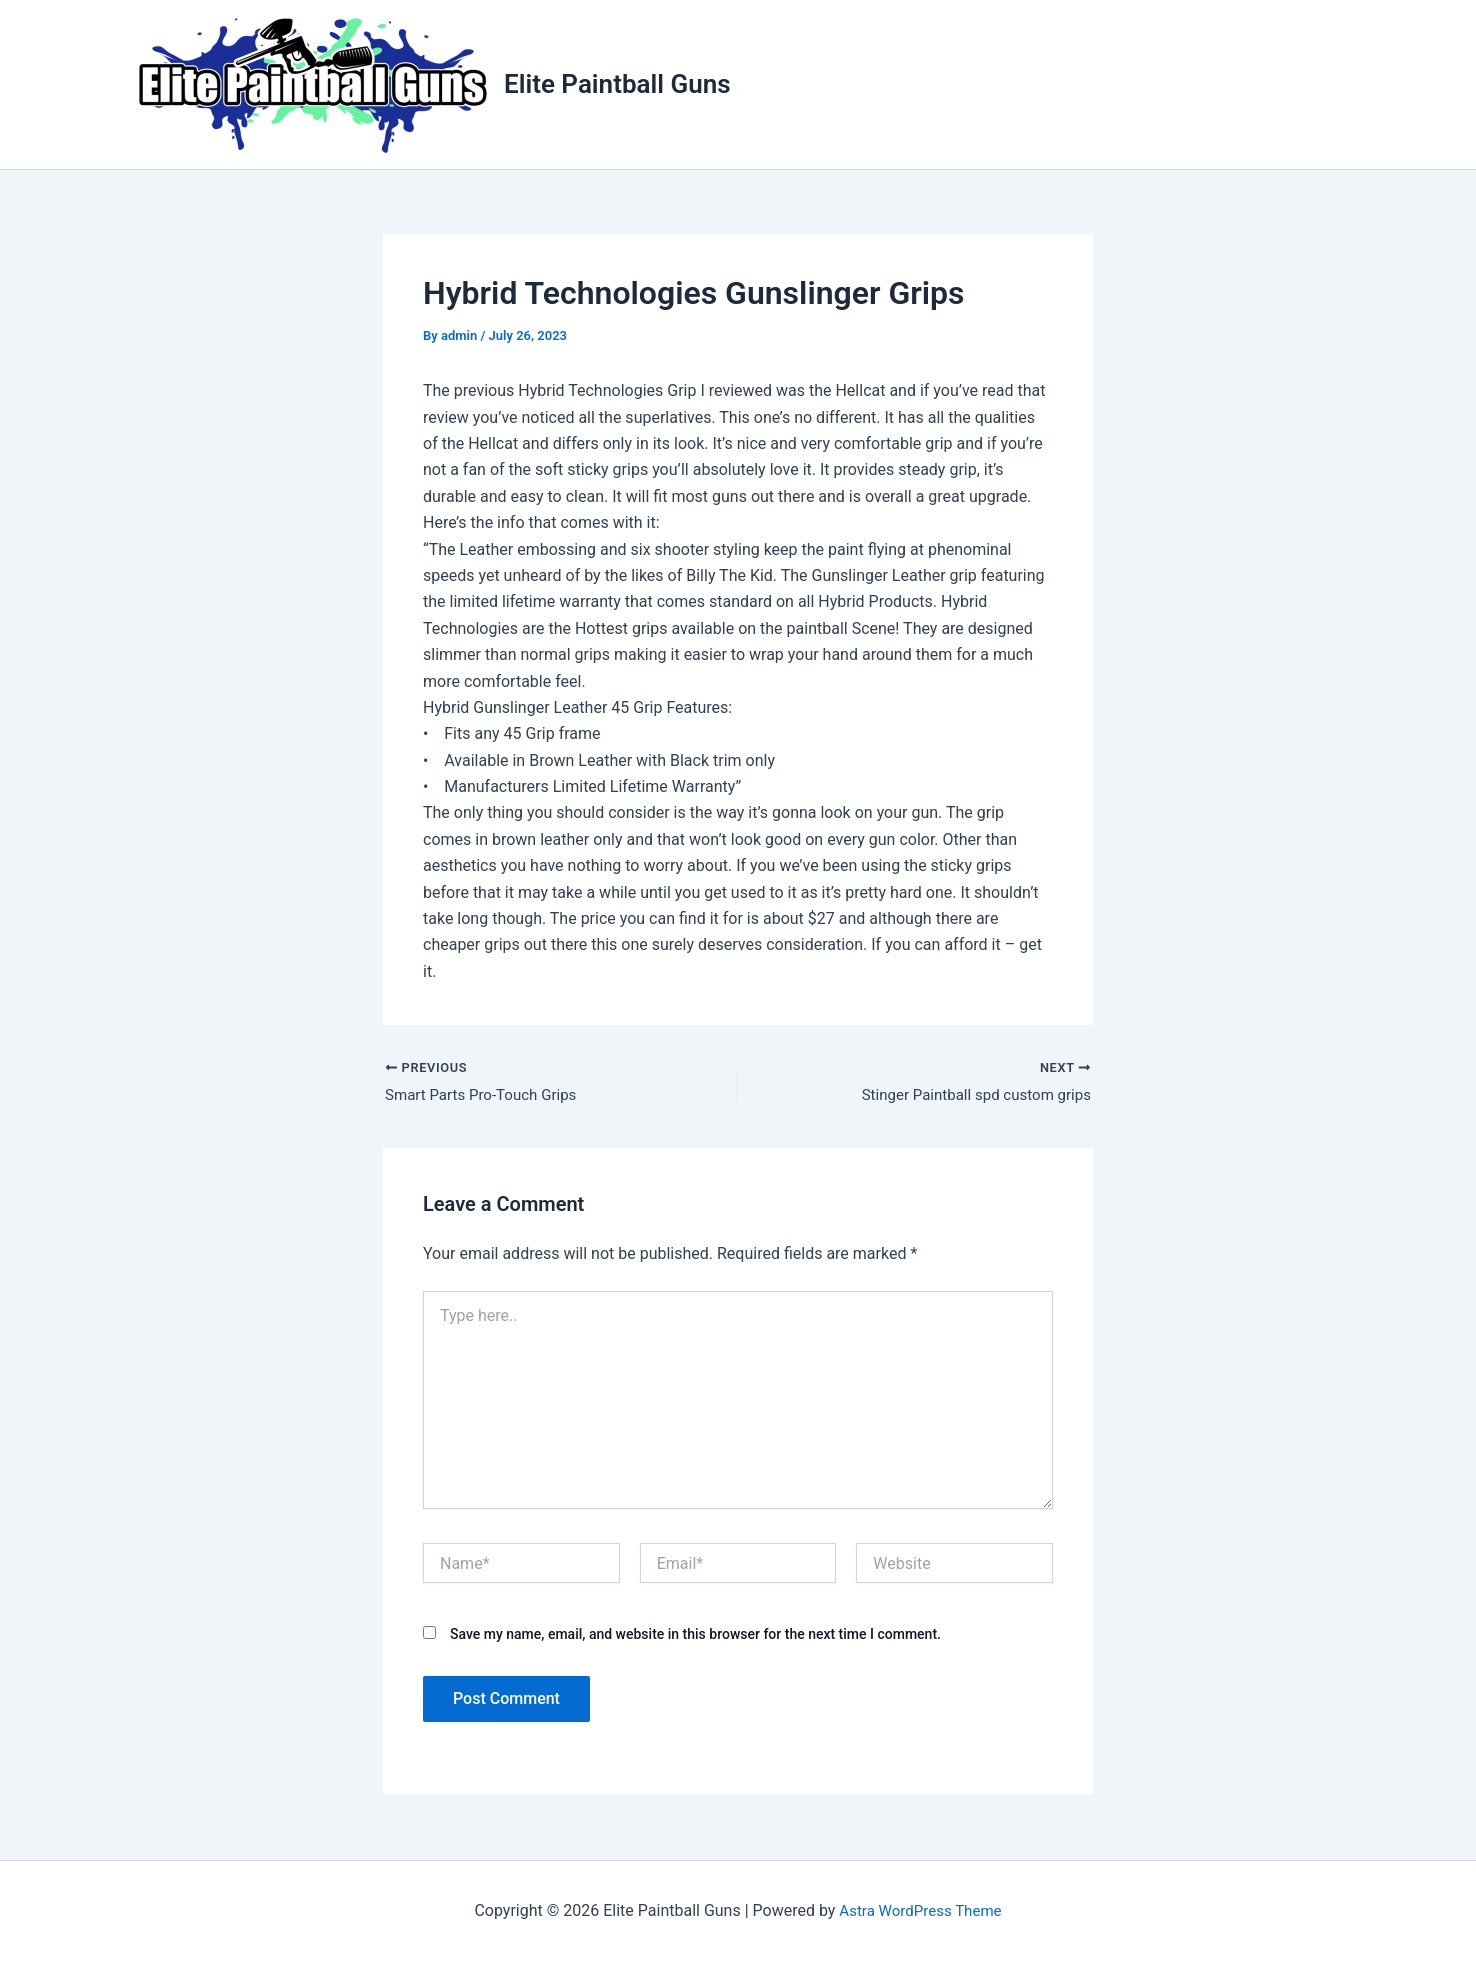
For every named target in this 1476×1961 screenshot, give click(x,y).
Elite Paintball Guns (617, 84)
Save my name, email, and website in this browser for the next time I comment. (695, 1637)
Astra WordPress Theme (920, 1910)
